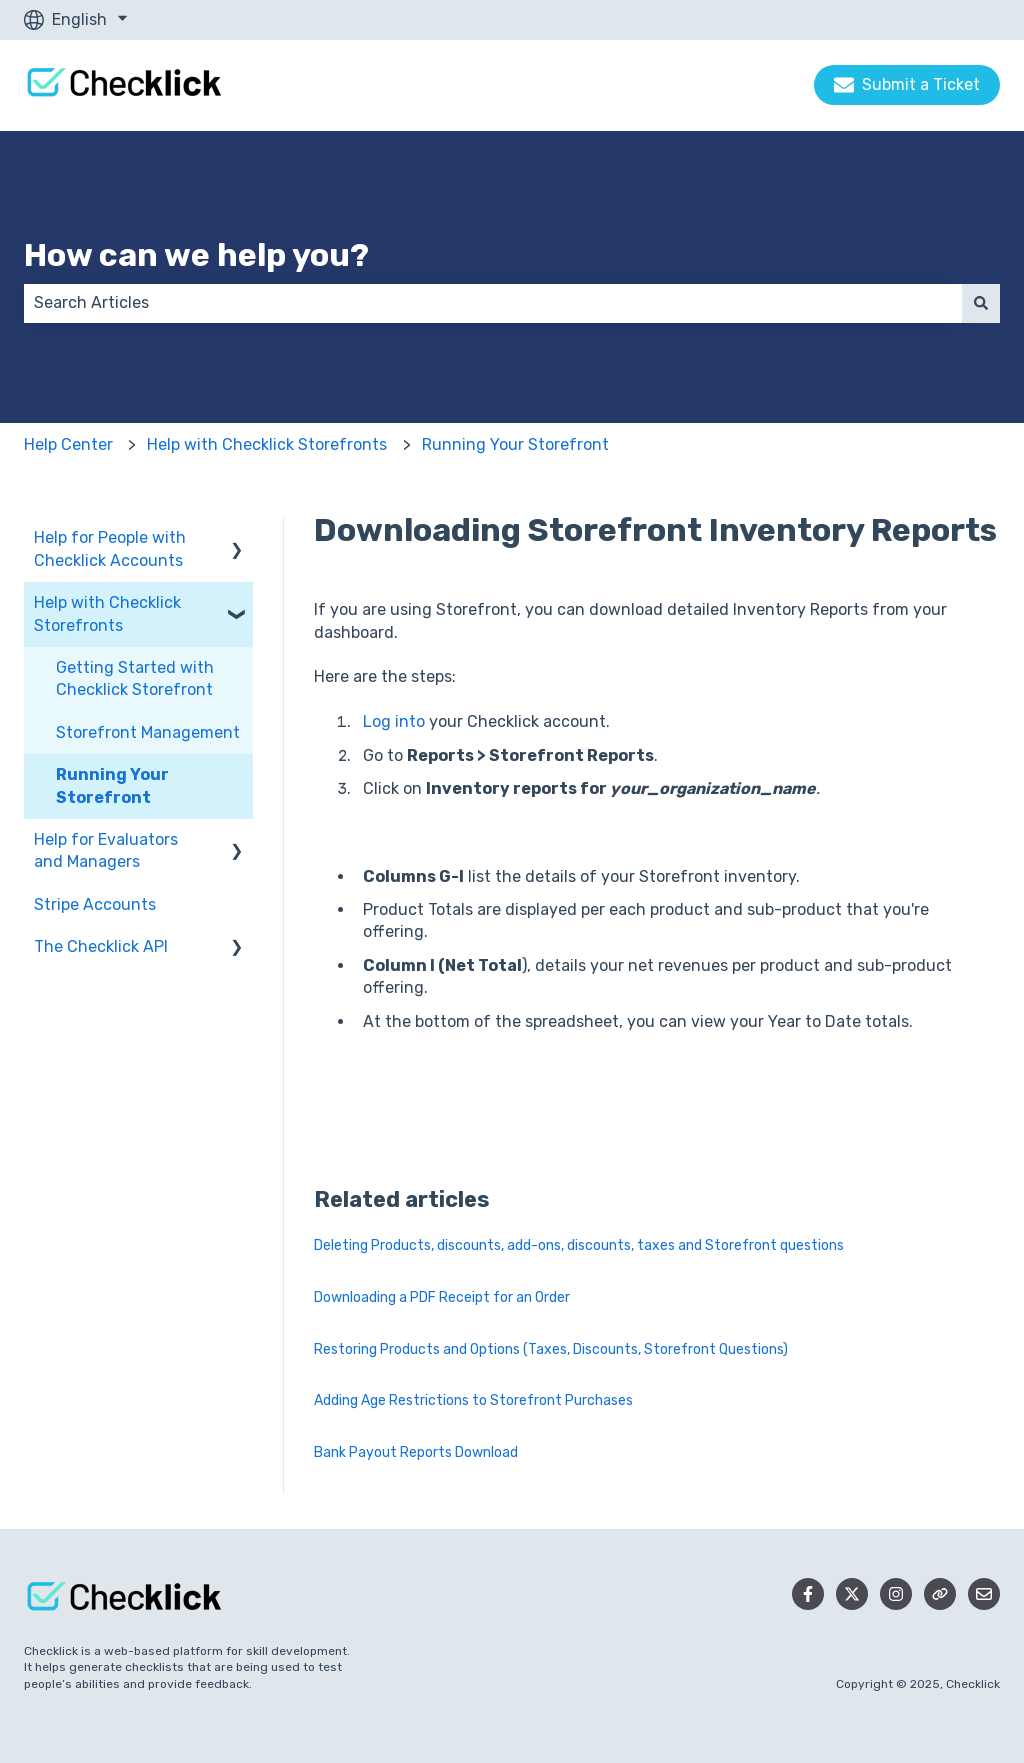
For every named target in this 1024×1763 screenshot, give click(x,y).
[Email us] (984, 1594)
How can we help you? (196, 255)
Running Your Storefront (515, 444)
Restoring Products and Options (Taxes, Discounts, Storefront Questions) (551, 1349)
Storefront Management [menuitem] (148, 732)
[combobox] (493, 303)
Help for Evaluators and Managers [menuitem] (106, 850)
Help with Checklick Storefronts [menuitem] (107, 613)
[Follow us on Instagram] (896, 1594)
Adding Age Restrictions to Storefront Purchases (473, 1400)
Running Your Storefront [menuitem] (112, 785)
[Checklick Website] (940, 1594)
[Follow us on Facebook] (808, 1594)
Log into (396, 721)
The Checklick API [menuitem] (101, 946)
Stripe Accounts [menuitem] (95, 904)
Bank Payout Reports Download (416, 1452)
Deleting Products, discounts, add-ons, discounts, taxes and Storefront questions (579, 1245)
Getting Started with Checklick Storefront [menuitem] (135, 678)
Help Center (68, 444)
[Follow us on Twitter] (852, 1594)
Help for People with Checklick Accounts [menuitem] (110, 548)
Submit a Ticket (907, 85)
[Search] (981, 303)
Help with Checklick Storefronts (267, 444)
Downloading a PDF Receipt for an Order (442, 1297)
